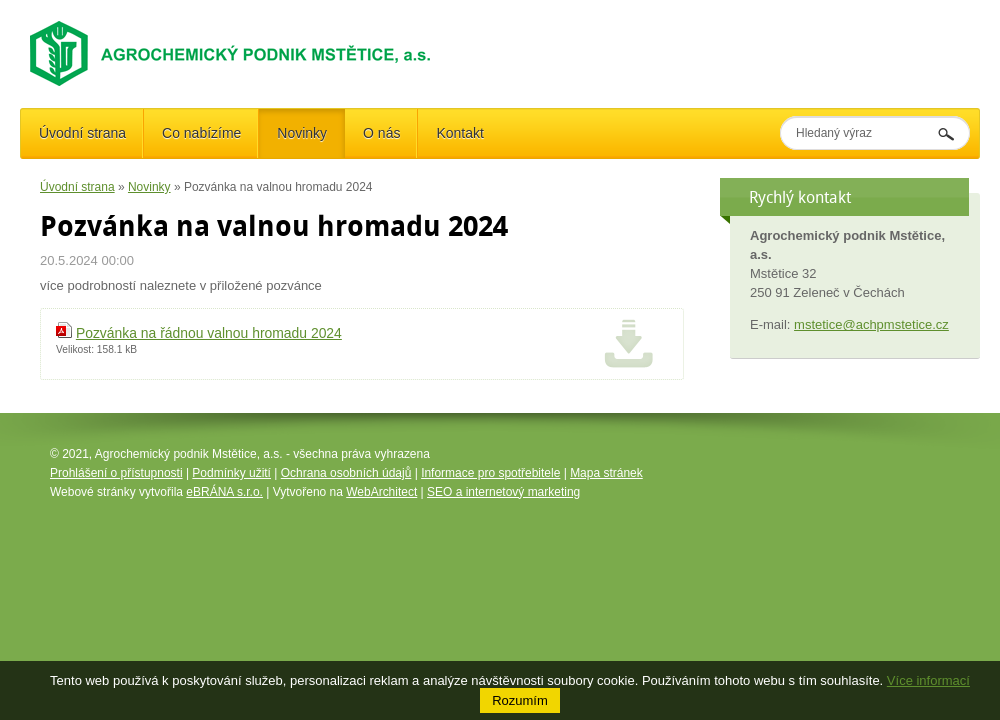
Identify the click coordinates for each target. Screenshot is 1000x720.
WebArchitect (381, 492)
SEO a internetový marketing (503, 492)
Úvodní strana (77, 187)
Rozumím (520, 700)
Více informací (928, 680)
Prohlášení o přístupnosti (116, 473)
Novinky (149, 187)
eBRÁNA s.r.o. (224, 492)
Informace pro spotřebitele (490, 473)
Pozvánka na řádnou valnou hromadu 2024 (209, 333)
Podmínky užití (231, 473)
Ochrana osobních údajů (346, 473)
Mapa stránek (606, 473)
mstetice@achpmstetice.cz (871, 324)
